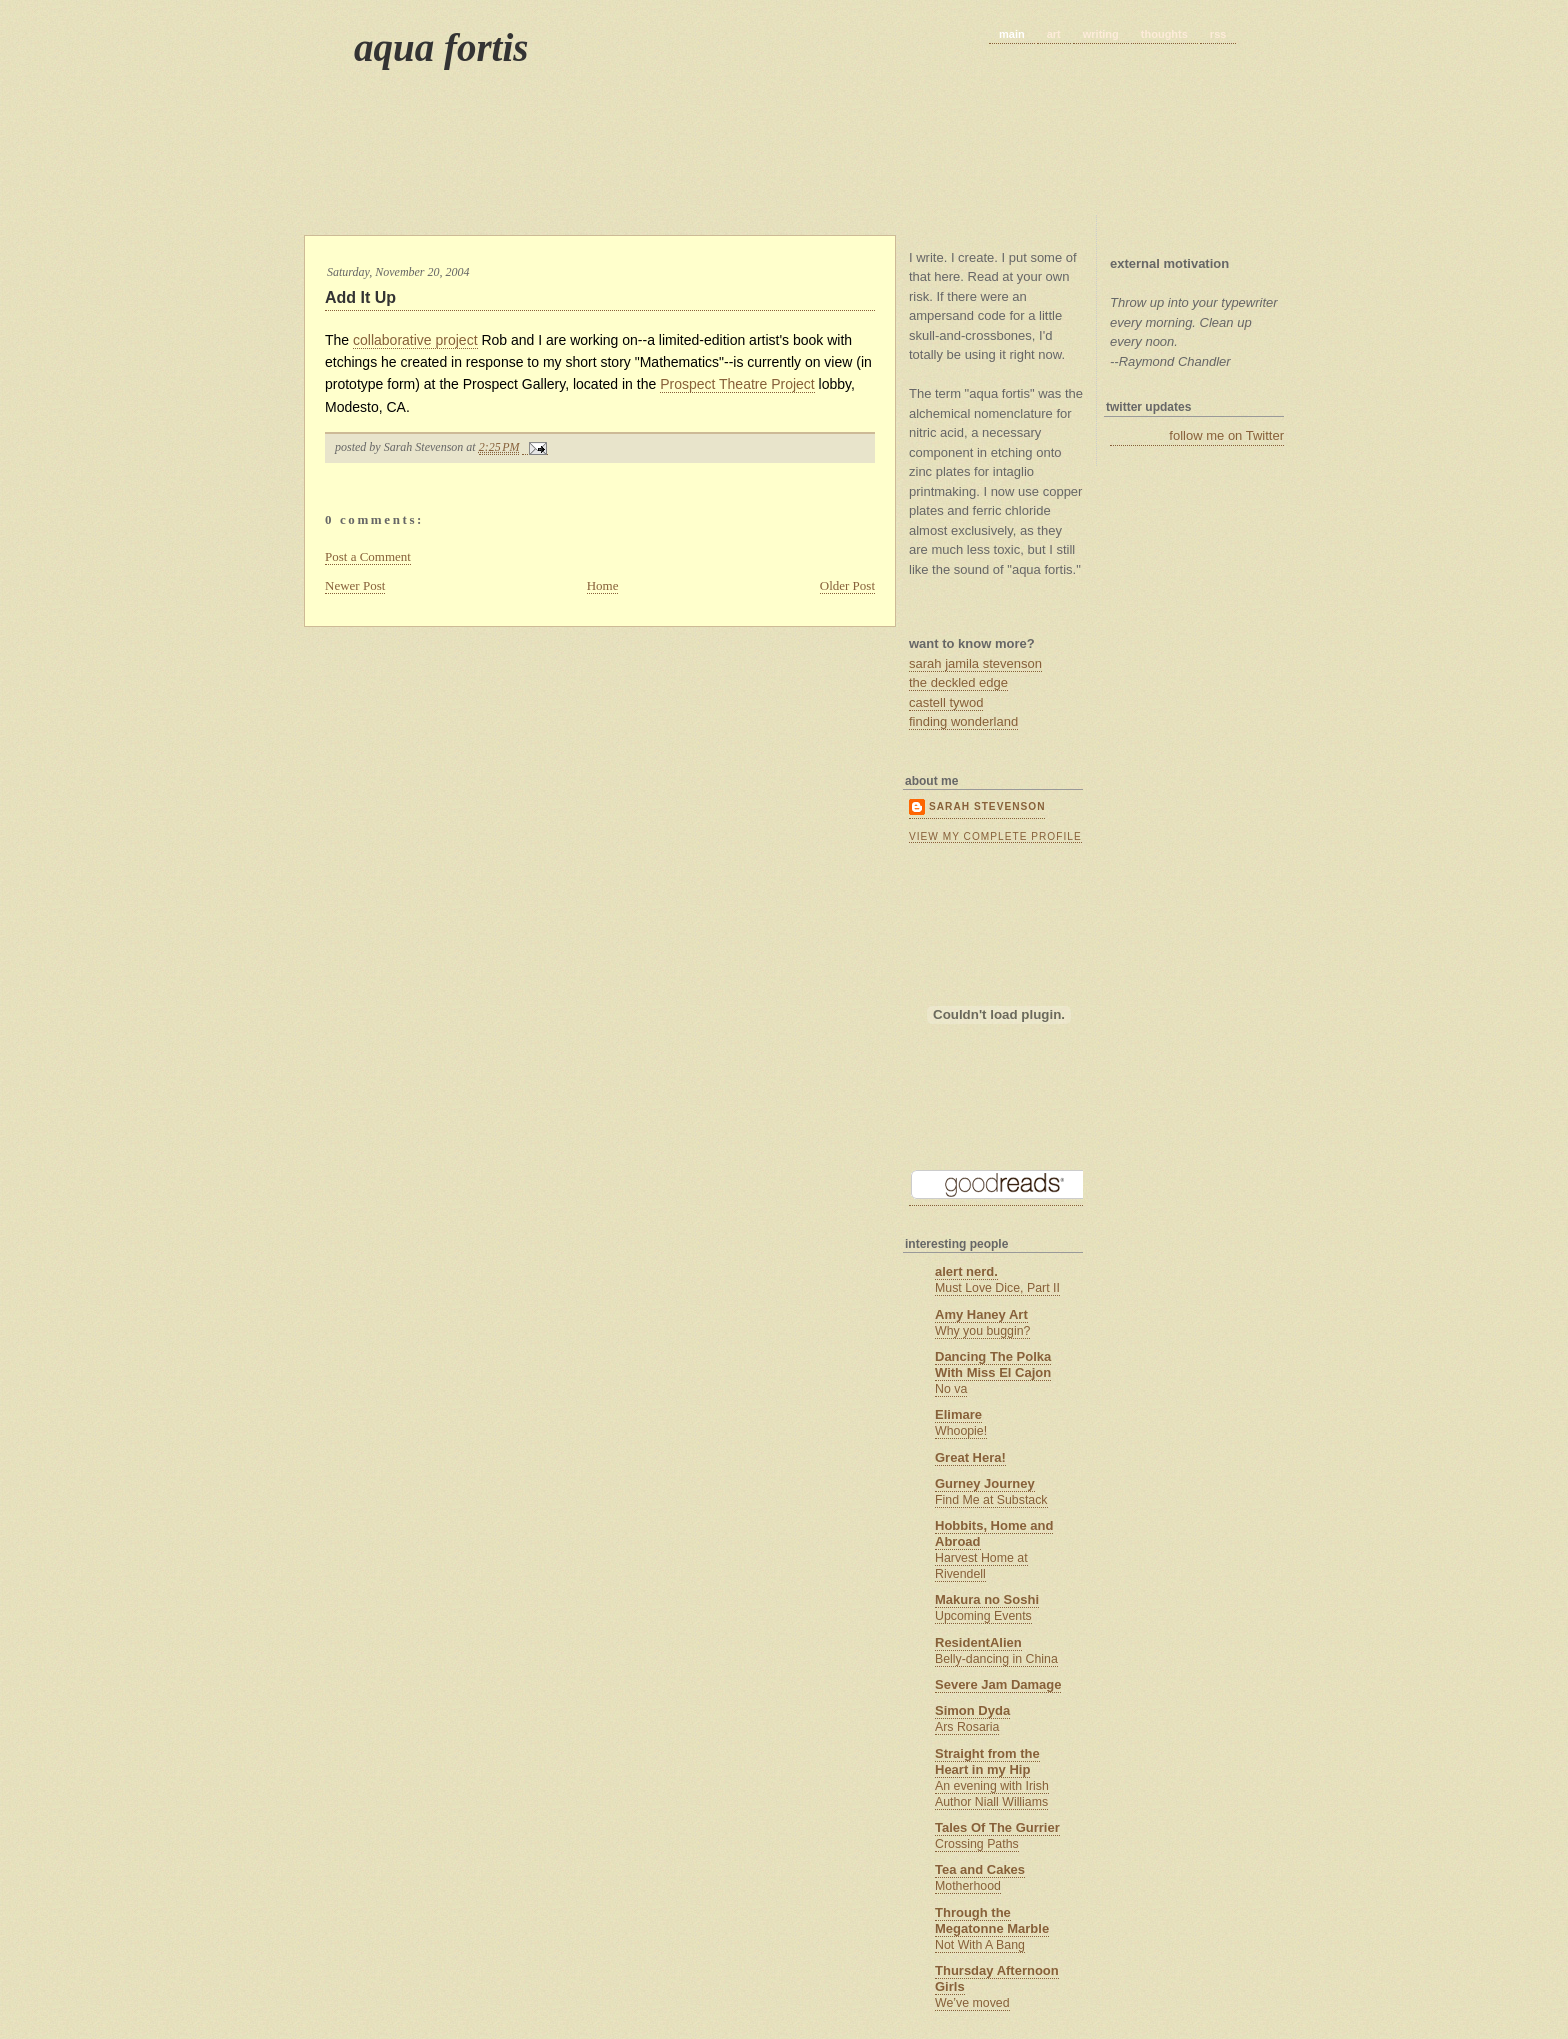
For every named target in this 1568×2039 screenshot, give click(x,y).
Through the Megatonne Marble (992, 1920)
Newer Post (355, 585)
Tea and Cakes (980, 1869)
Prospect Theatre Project (737, 384)
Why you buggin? (982, 1331)
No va (951, 1389)
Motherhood (968, 1886)
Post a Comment (368, 556)
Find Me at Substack (991, 1500)
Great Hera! (970, 1457)
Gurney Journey (985, 1483)
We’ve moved (972, 2003)
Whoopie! (961, 1431)
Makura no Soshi (987, 1599)
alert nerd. (966, 1271)
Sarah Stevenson (987, 806)
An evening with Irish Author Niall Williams (992, 1794)
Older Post (847, 585)
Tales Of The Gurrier (997, 1827)
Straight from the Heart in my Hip (987, 1761)
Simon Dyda (972, 1710)
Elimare (958, 1414)
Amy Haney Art (981, 1314)
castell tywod (946, 702)
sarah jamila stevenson (975, 663)
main (1012, 34)
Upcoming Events (983, 1616)
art (1054, 34)
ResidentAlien (978, 1642)
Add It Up (360, 297)
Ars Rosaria (967, 1727)
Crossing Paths (977, 1844)
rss (1218, 34)
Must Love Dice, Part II (997, 1288)
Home (603, 585)
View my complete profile (995, 836)
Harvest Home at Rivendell (981, 1566)
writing (1101, 34)
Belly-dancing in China (996, 1659)
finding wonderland (963, 721)
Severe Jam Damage (998, 1684)
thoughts (1164, 34)
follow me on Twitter (1226, 435)
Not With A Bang (980, 1945)
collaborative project (415, 340)
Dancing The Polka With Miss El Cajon (993, 1364)
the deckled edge (958, 682)
